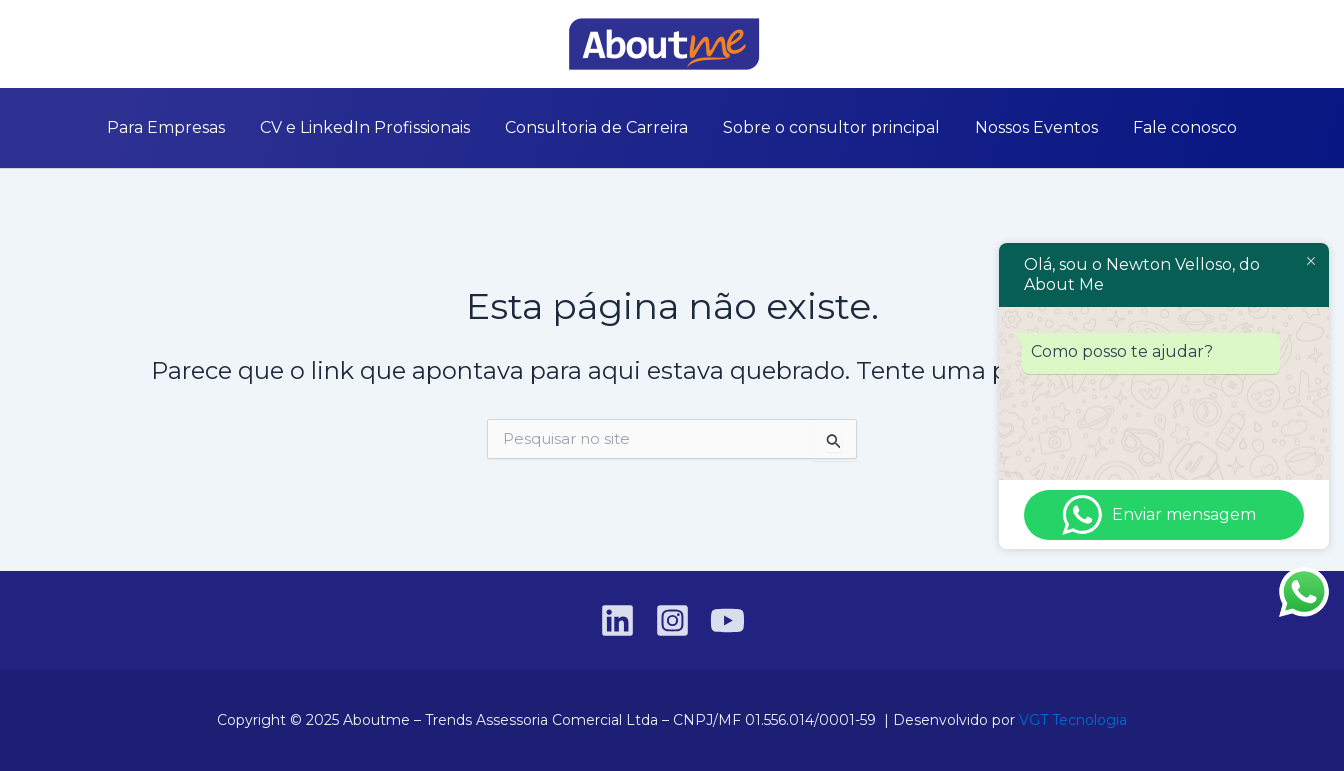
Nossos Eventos (1014, 127)
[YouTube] (141, 45)
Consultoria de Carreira (604, 127)
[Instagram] (111, 45)
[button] (1263, 44)
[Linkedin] (81, 45)
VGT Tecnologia (1073, 720)
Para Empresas (204, 127)
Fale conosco (1148, 127)
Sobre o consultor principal (824, 127)
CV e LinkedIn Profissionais (388, 127)
